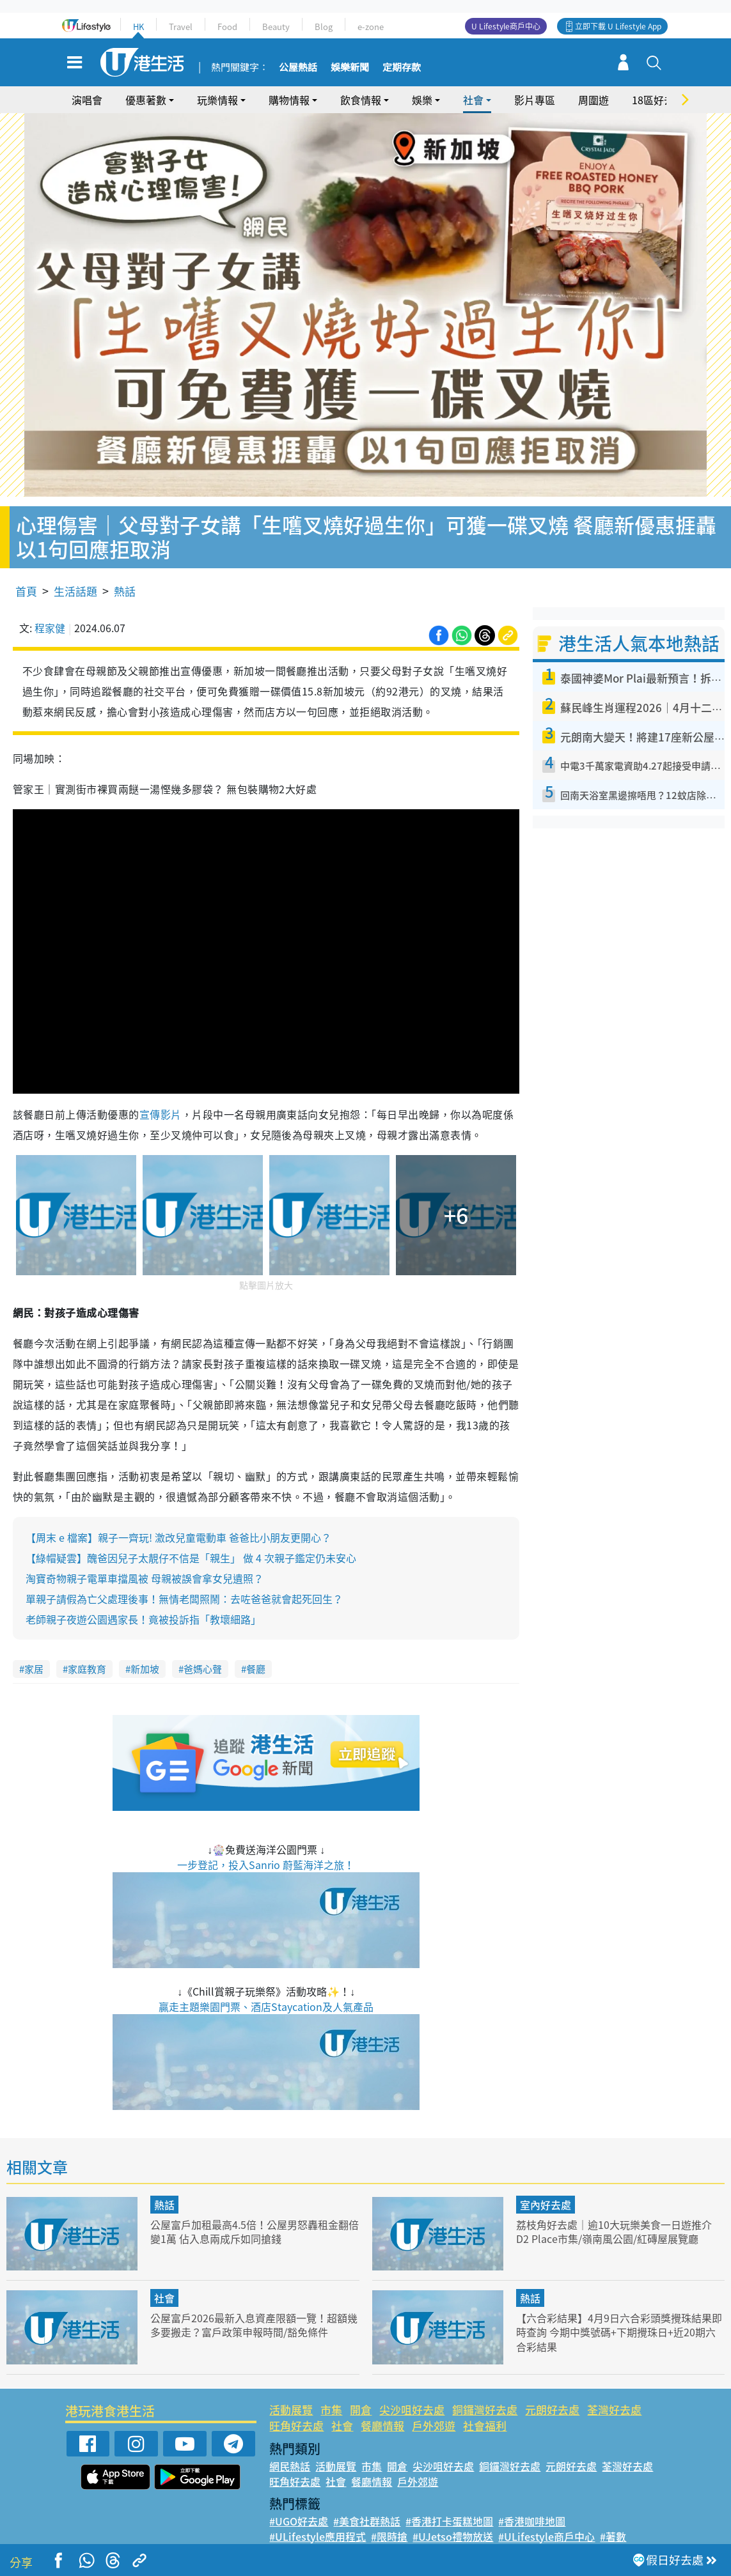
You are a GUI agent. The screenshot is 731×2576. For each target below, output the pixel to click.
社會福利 (485, 2412)
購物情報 (289, 99)
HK (138, 26)
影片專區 (534, 99)
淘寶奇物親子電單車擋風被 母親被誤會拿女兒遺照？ (144, 1564)
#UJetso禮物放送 (453, 2522)
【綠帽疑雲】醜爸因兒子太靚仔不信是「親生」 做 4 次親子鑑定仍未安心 (191, 1544)
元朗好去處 (552, 2395)
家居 (33, 1656)
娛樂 (422, 99)
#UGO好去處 (298, 2507)
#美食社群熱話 (366, 2507)
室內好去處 (545, 2191)
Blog (324, 26)
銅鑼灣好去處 (484, 2395)
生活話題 (75, 577)
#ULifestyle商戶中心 (546, 2522)
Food (227, 26)
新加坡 (144, 1656)
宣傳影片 (160, 1100)
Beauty (276, 26)
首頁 (26, 577)
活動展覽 (291, 2395)
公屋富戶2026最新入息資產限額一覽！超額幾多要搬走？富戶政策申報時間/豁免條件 (254, 2311)
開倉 (361, 2395)
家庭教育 (87, 1656)
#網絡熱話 (292, 2537)
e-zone (371, 26)
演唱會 (87, 99)
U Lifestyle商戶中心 (505, 26)
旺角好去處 (296, 2412)
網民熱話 (289, 2452)
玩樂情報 (217, 99)
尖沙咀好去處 (411, 2395)
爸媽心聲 (203, 1656)
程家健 (50, 613)
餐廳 (255, 1656)
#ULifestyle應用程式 (317, 2522)
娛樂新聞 (350, 68)
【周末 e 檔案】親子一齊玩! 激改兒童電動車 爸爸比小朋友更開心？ (178, 1524)
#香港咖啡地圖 (531, 2507)
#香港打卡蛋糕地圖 (449, 2507)
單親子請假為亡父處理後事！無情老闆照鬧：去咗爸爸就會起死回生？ (184, 1585)
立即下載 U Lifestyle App (618, 26)
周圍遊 (593, 99)
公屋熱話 (298, 68)
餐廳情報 (382, 2412)
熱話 (125, 577)
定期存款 (401, 68)
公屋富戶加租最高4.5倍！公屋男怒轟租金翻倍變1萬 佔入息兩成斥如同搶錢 (250, 2218)
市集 (331, 2395)
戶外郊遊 (433, 2412)
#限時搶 (389, 2522)
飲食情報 (360, 99)
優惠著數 (145, 99)
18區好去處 (658, 99)
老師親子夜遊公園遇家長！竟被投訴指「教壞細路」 (143, 1605)
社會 (473, 99)
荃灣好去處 (614, 2395)
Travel (181, 26)
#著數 (613, 2522)
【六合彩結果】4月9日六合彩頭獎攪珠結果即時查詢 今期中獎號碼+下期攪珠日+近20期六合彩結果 (619, 2318)
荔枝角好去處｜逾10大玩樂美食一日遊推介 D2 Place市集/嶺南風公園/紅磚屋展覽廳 (619, 2218)
